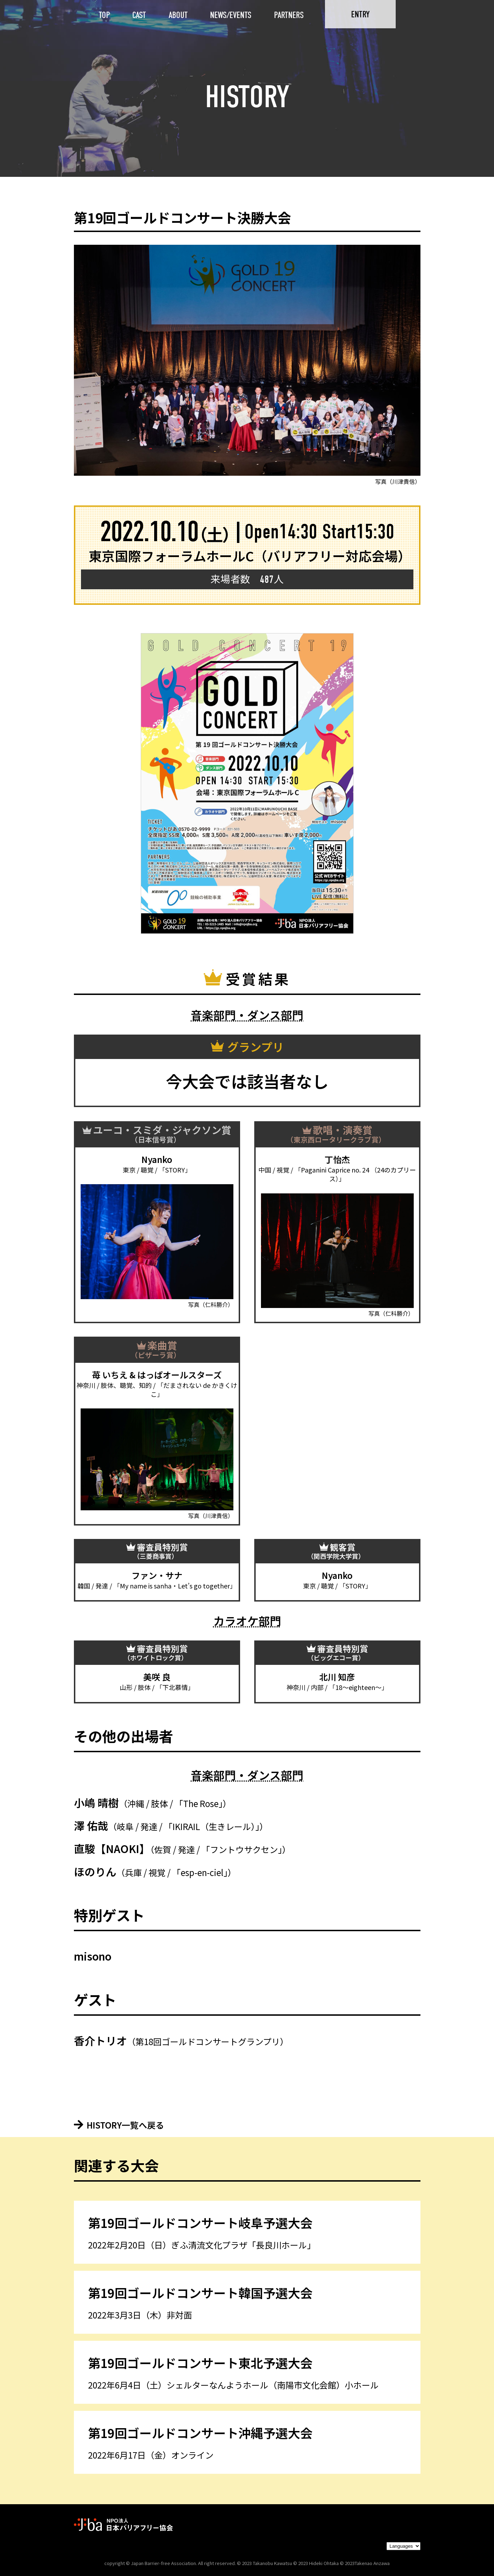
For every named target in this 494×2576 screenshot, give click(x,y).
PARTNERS (289, 15)
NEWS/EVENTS (230, 15)
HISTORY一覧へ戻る (119, 2125)
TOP (104, 15)
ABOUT (178, 15)
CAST (139, 15)
